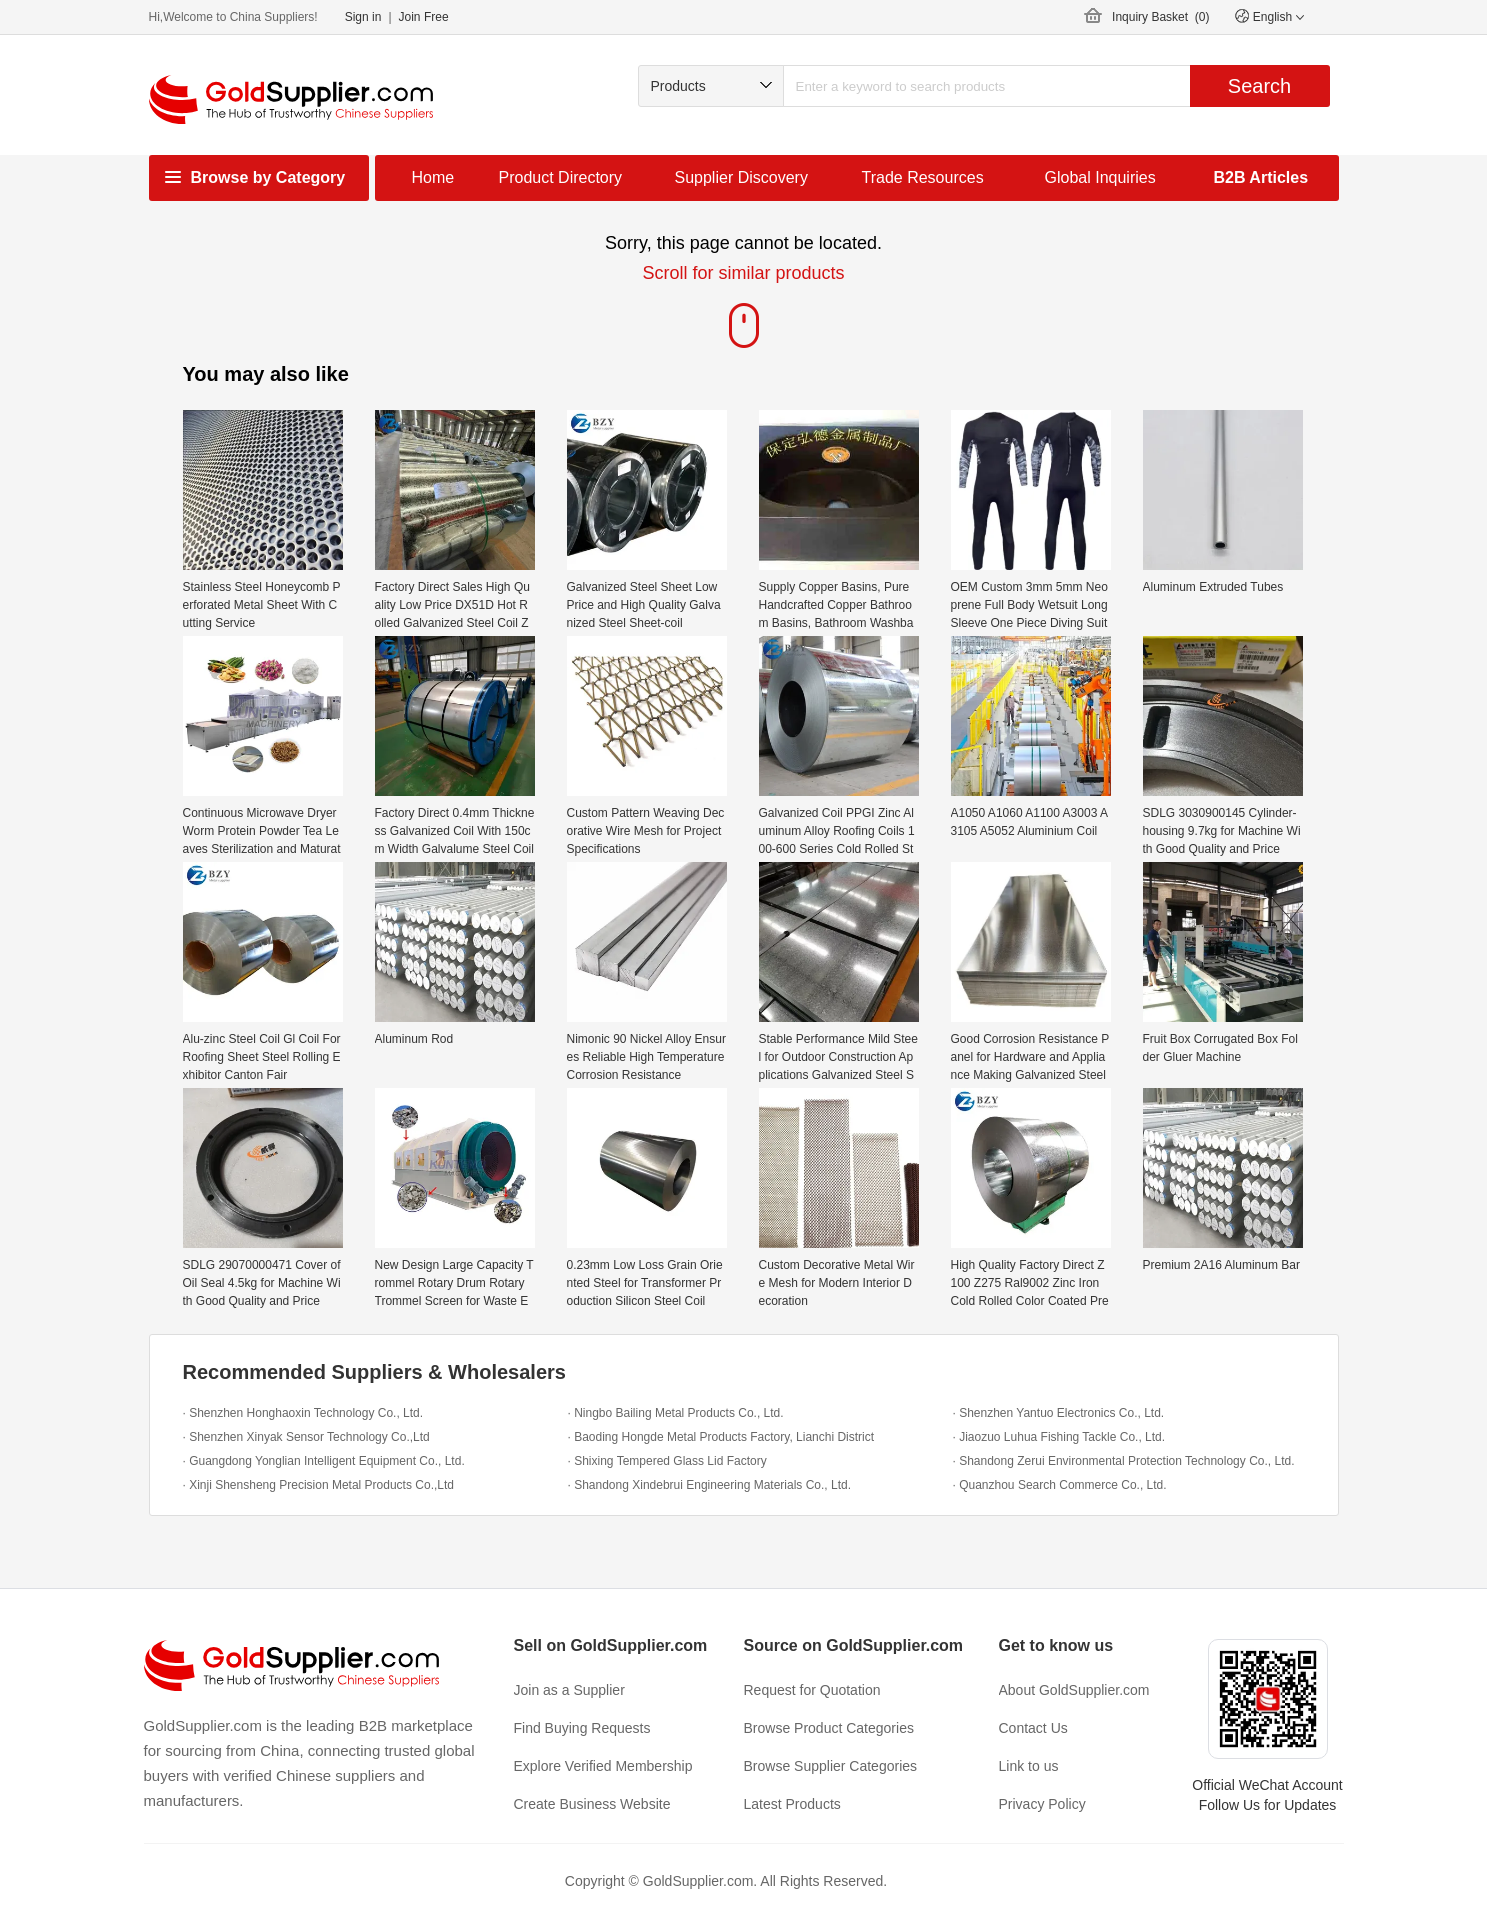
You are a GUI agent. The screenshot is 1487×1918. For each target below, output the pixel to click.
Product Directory (561, 177)
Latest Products (792, 1804)
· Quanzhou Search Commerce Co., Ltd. (1060, 1485)
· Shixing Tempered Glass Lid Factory (667, 1461)
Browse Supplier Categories (831, 1766)
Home (433, 177)
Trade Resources (923, 177)
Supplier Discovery (741, 177)
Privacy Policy (1042, 1804)
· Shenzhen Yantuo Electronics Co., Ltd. (1059, 1413)
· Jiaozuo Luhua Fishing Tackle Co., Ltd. (1059, 1437)
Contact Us (1033, 1728)
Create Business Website (592, 1804)
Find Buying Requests (582, 1728)
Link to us (1029, 1766)
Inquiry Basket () (1160, 17)
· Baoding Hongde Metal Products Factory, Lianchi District (721, 1437)
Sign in (363, 17)
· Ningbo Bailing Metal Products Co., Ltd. (676, 1413)
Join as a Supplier (569, 1690)
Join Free (424, 17)
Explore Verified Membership (603, 1766)
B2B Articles (1261, 177)
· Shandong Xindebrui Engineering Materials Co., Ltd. (710, 1485)
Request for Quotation (812, 1690)
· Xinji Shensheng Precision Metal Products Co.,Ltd (318, 1485)
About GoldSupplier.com (1074, 1690)
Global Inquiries (1100, 177)
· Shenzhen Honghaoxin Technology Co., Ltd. (303, 1413)
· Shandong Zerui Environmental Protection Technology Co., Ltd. (1124, 1461)
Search (1259, 86)
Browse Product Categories (829, 1728)
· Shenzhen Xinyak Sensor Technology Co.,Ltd (306, 1437)
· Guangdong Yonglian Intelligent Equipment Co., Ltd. (324, 1461)
